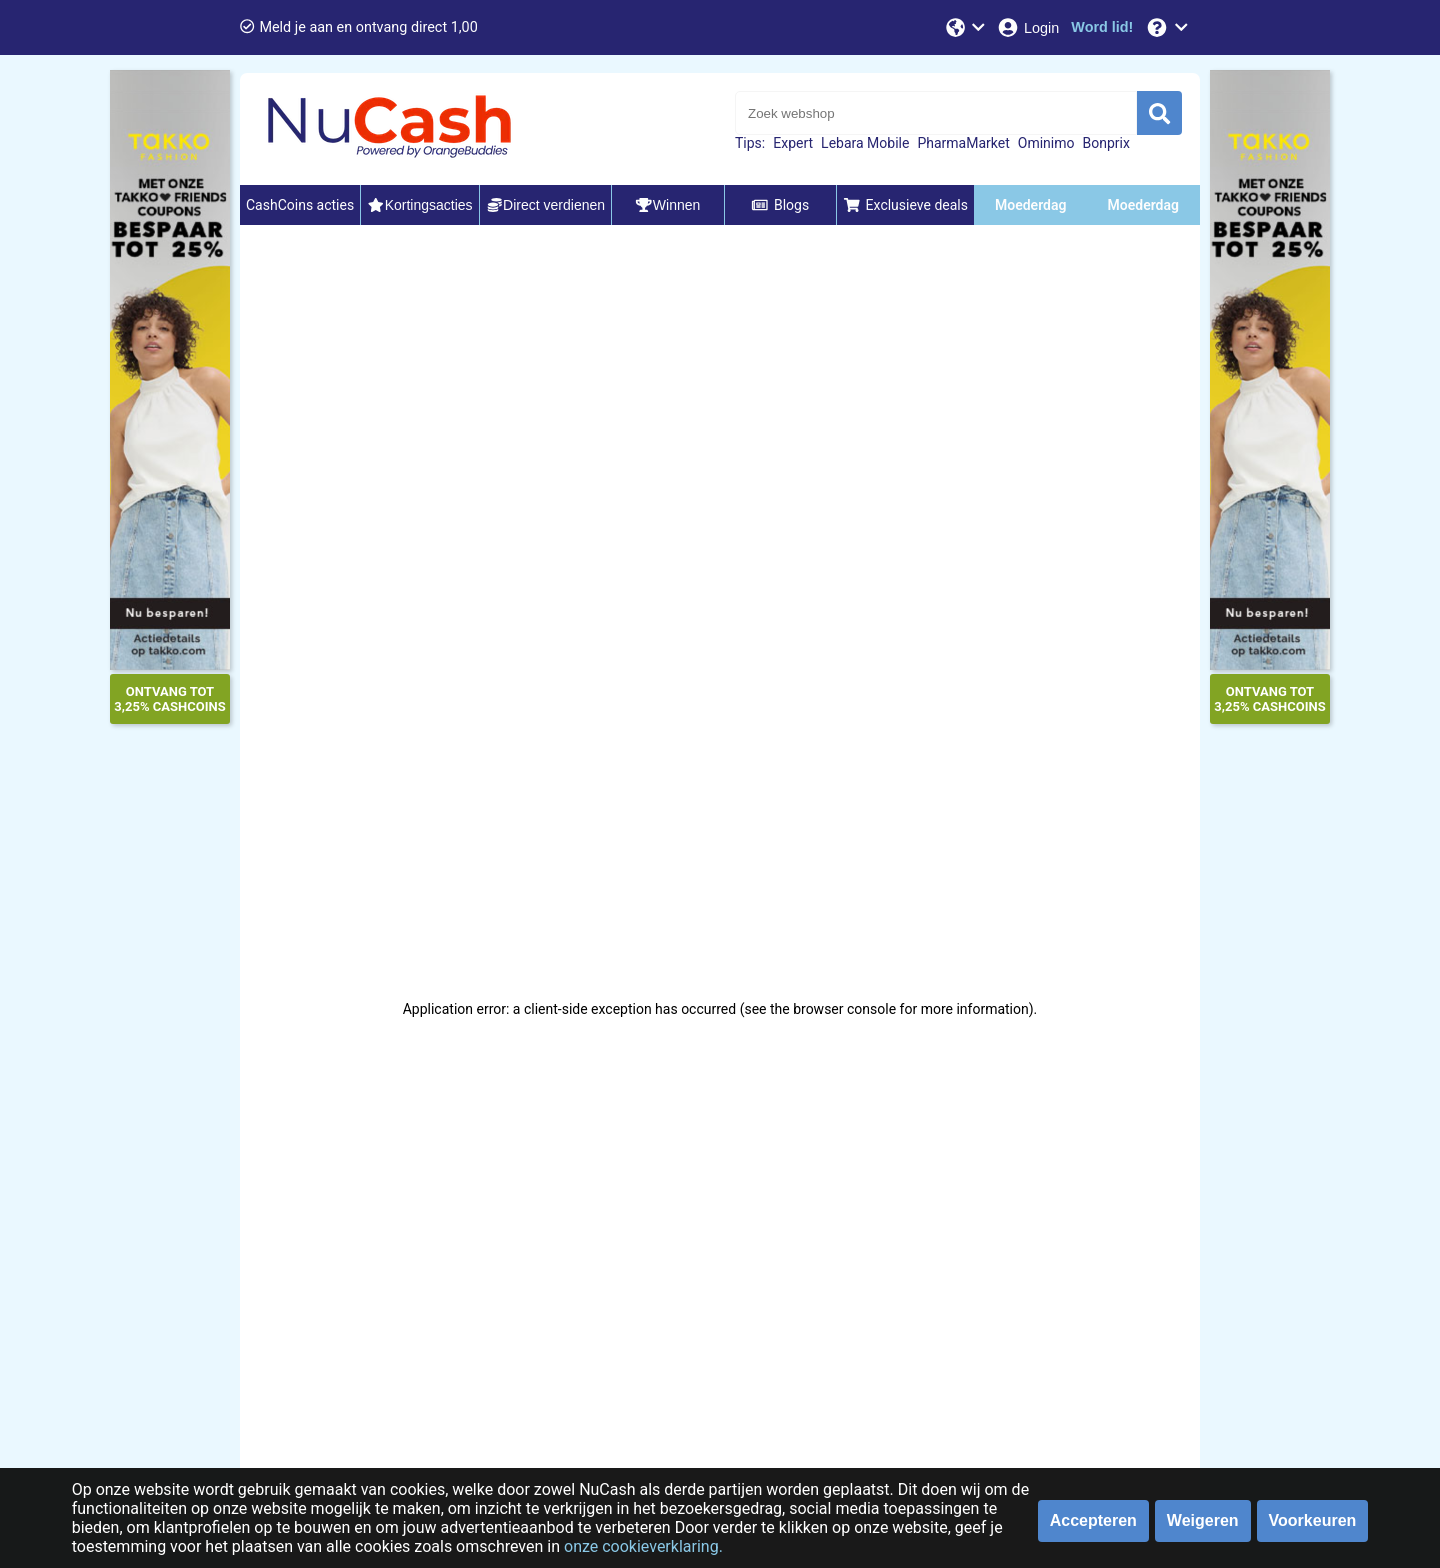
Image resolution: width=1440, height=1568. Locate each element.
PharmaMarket (963, 143)
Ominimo (1046, 143)
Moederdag (1030, 205)
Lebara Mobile (865, 143)
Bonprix (1105, 143)
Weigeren (1203, 1520)
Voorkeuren (1313, 1520)
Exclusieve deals (905, 205)
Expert (793, 143)
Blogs (780, 205)
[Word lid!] (1102, 27)
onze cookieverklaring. (643, 1546)
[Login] (1027, 27)
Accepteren (1093, 1520)
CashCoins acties (300, 205)
